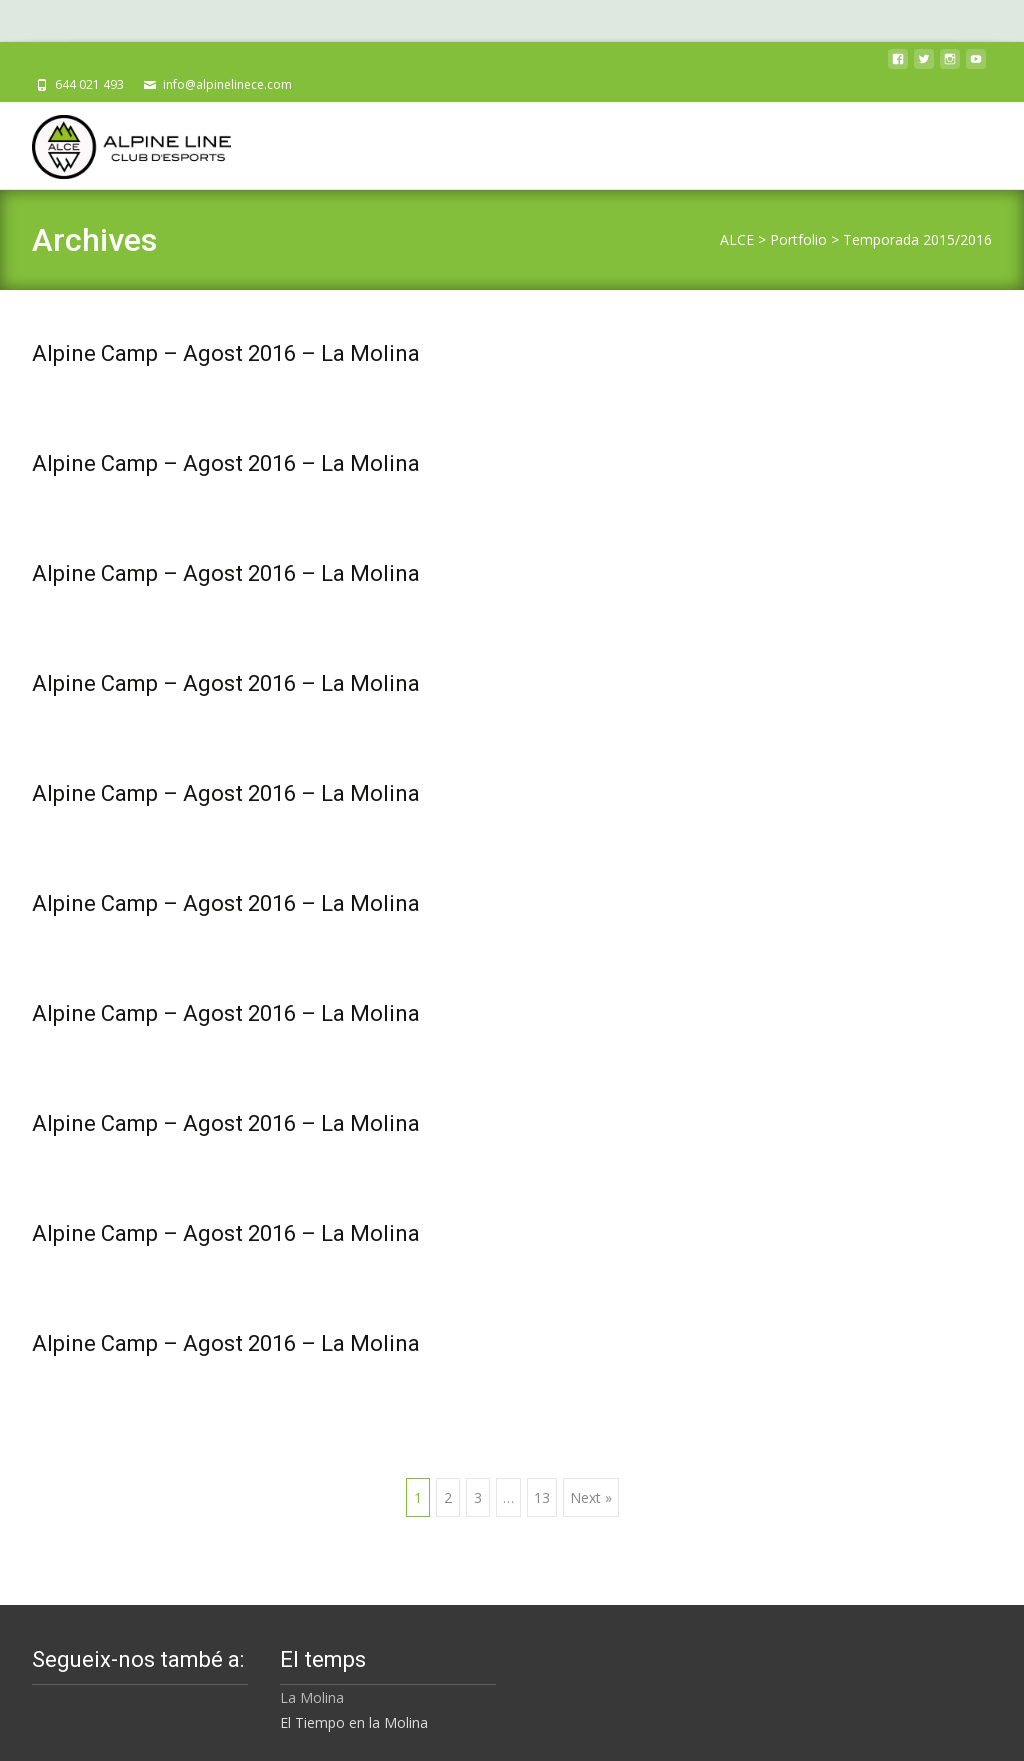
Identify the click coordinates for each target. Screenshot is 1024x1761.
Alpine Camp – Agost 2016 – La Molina (226, 353)
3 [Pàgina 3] (478, 1497)
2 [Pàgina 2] (448, 1497)
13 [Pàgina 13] (542, 1497)
